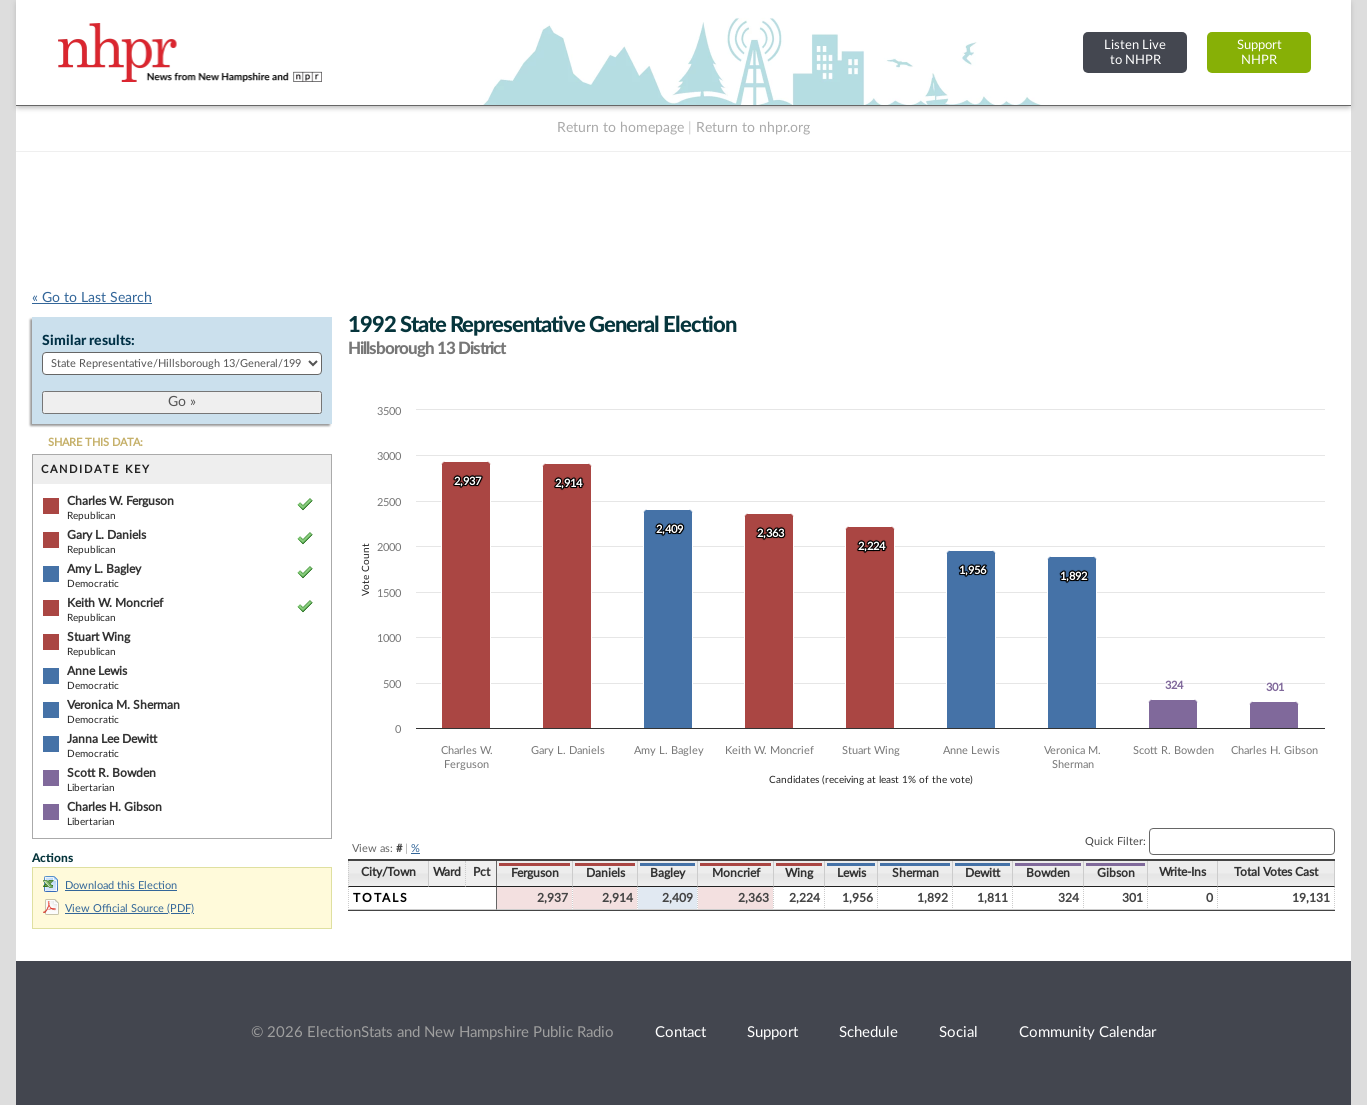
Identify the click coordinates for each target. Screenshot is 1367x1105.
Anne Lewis (97, 671)
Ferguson (535, 873)
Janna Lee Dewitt (112, 739)
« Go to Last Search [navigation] (92, 298)
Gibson (1116, 873)
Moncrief (736, 873)
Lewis (851, 873)
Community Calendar (1087, 1032)
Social (958, 1032)
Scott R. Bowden (111, 773)
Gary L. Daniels (106, 535)
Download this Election (110, 885)
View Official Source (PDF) (118, 908)
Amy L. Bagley (104, 569)
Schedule (868, 1032)
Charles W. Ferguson (120, 501)
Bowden (1048, 873)
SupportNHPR (1259, 52)
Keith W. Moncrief (115, 603)
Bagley (667, 873)
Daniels (605, 873)
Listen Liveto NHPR (1135, 52)
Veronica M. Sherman (123, 705)
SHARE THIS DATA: (95, 442)
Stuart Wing (98, 637)
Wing (799, 873)
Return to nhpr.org (753, 128)
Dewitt (982, 873)
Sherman (915, 873)
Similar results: (88, 341)
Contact (680, 1032)
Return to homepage (620, 128)
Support (772, 1032)
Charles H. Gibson (114, 807)
